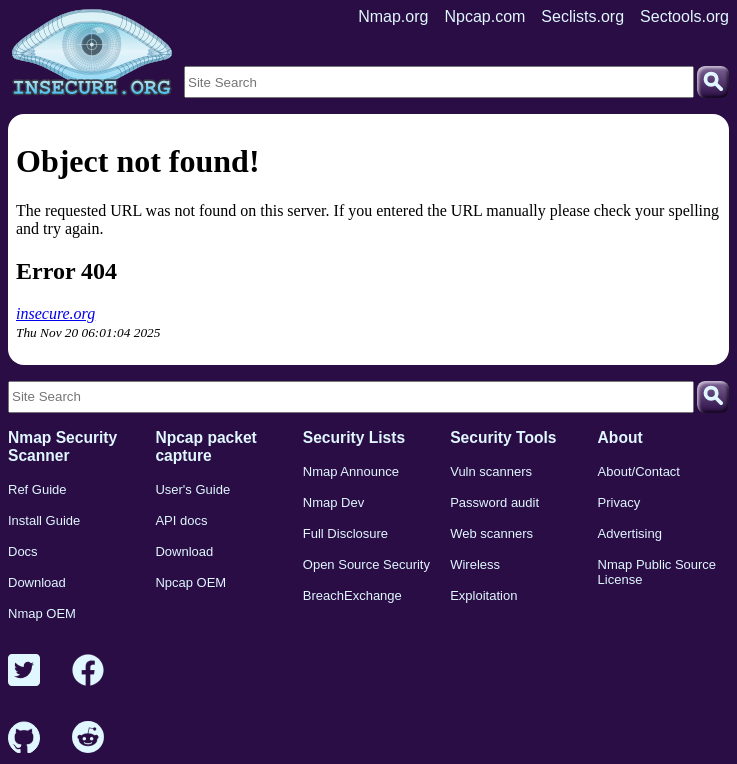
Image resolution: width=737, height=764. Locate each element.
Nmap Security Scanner (62, 446)
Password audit (494, 502)
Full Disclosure (345, 533)
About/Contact (639, 471)
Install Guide (44, 520)
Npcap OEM (190, 582)
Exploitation (483, 595)
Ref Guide (37, 489)
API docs (181, 520)
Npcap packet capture (205, 446)
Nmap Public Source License (657, 572)
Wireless (475, 564)
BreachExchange (352, 595)
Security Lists (354, 437)
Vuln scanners (491, 471)
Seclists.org (582, 16)
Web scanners (491, 533)
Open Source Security (366, 564)
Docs (23, 551)
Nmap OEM (42, 613)
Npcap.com (484, 16)
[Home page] (92, 53)
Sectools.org (684, 16)
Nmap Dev (333, 502)
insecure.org (55, 313)
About (620, 437)
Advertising (630, 533)
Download (37, 582)
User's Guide (192, 489)
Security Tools (503, 437)
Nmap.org (393, 16)
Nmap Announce (351, 471)
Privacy (619, 502)
